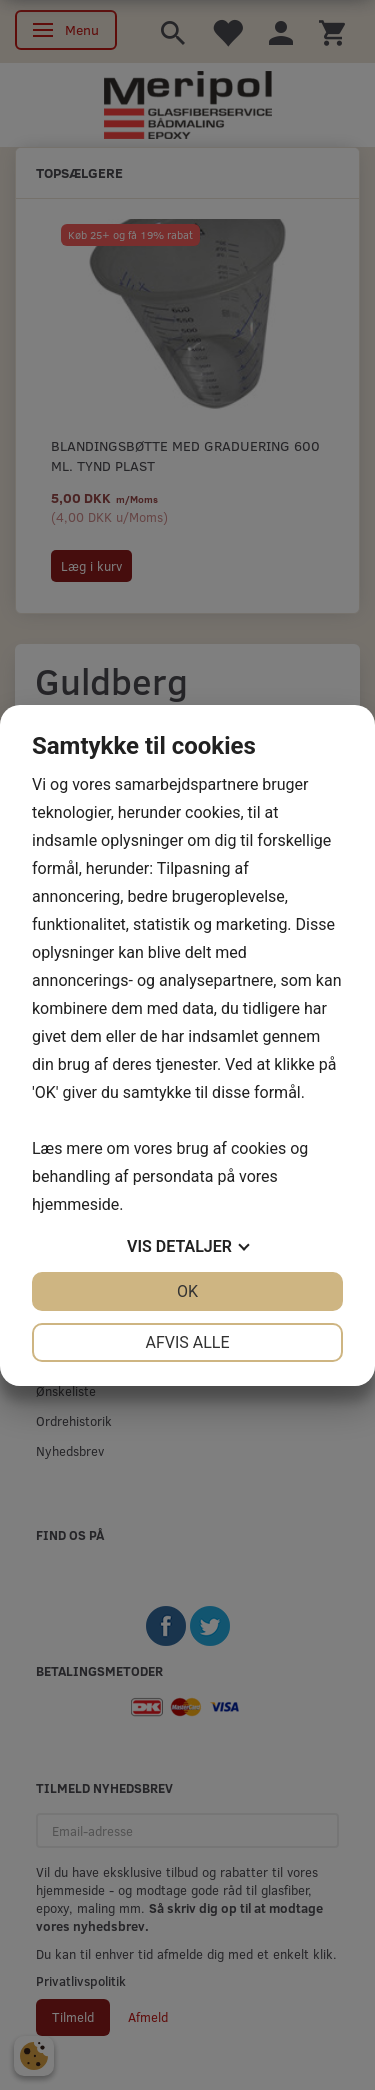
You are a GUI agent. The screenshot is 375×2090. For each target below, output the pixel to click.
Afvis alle (187, 1342)
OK (187, 1291)
